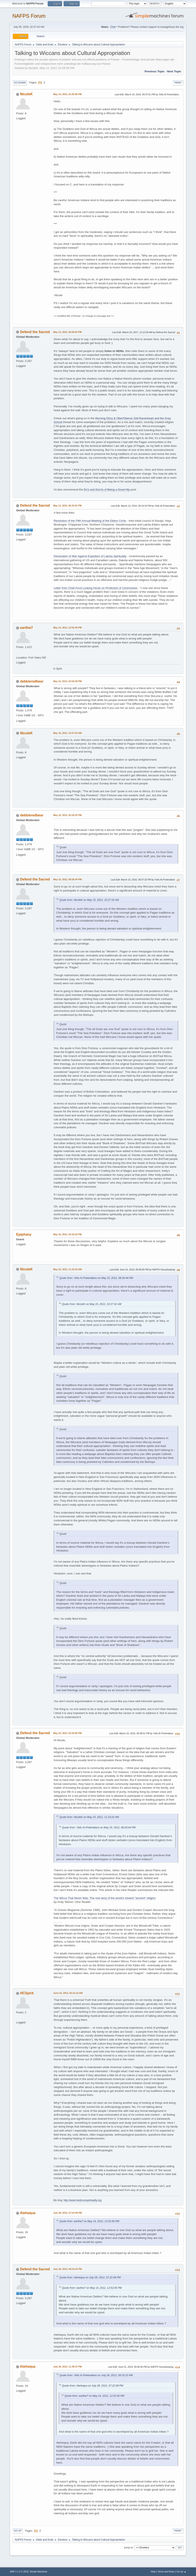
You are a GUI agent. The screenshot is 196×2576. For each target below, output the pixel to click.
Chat (112, 26)
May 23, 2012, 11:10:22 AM (67, 1269)
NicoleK (26, 94)
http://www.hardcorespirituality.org (82, 2200)
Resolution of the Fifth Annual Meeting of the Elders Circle (90, 520)
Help (153, 2571)
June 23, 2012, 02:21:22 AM (68, 1993)
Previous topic (155, 71)
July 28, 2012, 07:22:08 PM (67, 2213)
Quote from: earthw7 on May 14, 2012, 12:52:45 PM (89, 2221)
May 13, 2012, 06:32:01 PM (67, 505)
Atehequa (27, 2213)
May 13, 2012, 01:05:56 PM (67, 94)
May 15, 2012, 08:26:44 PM (67, 879)
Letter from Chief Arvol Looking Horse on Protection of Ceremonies (95, 588)
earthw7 (26, 627)
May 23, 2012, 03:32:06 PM (67, 1733)
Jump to (128, 2547)
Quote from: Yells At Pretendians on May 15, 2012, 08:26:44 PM (96, 1278)
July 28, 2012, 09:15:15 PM (67, 2269)
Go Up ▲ (181, 2571)
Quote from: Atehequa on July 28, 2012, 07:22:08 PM (90, 2277)
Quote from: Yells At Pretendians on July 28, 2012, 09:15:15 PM (96, 2375)
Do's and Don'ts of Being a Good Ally (107, 489)
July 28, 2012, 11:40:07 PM (67, 2366)
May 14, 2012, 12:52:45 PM (67, 627)
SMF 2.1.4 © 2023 (19, 2571)
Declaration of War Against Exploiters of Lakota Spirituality (90, 556)
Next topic (174, 71)
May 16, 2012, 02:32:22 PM (67, 1234)
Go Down (20, 82)
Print (178, 82)
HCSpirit (27, 1993)
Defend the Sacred (35, 332)
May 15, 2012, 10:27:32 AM (67, 733)
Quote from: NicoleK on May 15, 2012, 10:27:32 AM (89, 899)
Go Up (17, 2531)
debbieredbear (31, 681)
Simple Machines (38, 2571)
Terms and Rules (166, 2571)
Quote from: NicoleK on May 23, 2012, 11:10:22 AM (89, 1817)
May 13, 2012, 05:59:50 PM (67, 332)
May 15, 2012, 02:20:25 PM (67, 815)
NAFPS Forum (28, 16)
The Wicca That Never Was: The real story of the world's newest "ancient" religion (105, 1898)
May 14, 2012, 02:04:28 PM (67, 681)
